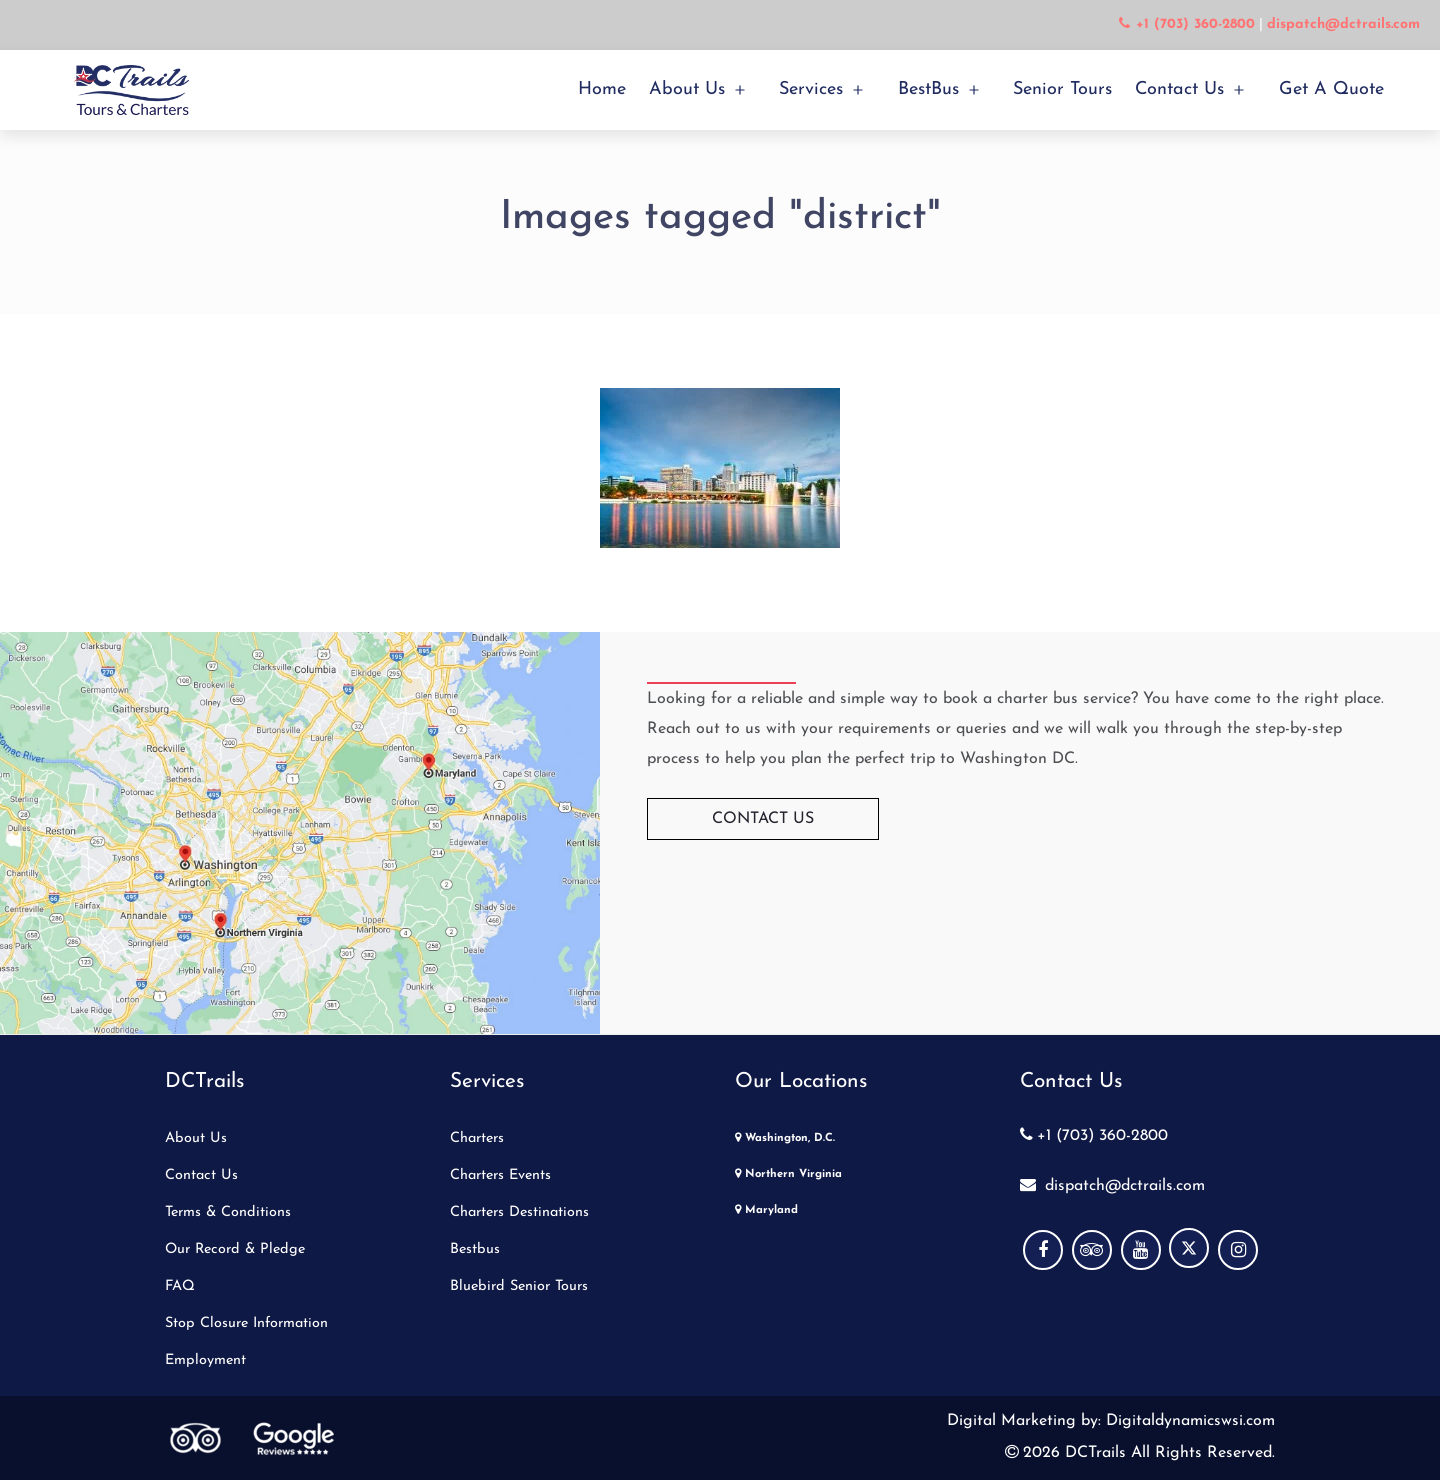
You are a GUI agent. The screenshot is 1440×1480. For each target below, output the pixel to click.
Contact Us (1179, 89)
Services (811, 89)
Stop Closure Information (246, 1323)
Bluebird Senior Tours (519, 1286)
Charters (477, 1138)
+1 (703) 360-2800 (1094, 1136)
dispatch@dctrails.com (1112, 1186)
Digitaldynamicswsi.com (1188, 1421)
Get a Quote (1331, 89)
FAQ (180, 1286)
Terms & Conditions (228, 1212)
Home (602, 89)
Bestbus (475, 1249)
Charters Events (500, 1175)
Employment (205, 1360)
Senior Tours (1062, 89)
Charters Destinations (519, 1212)
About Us (687, 89)
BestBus (928, 89)
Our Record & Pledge (235, 1249)
